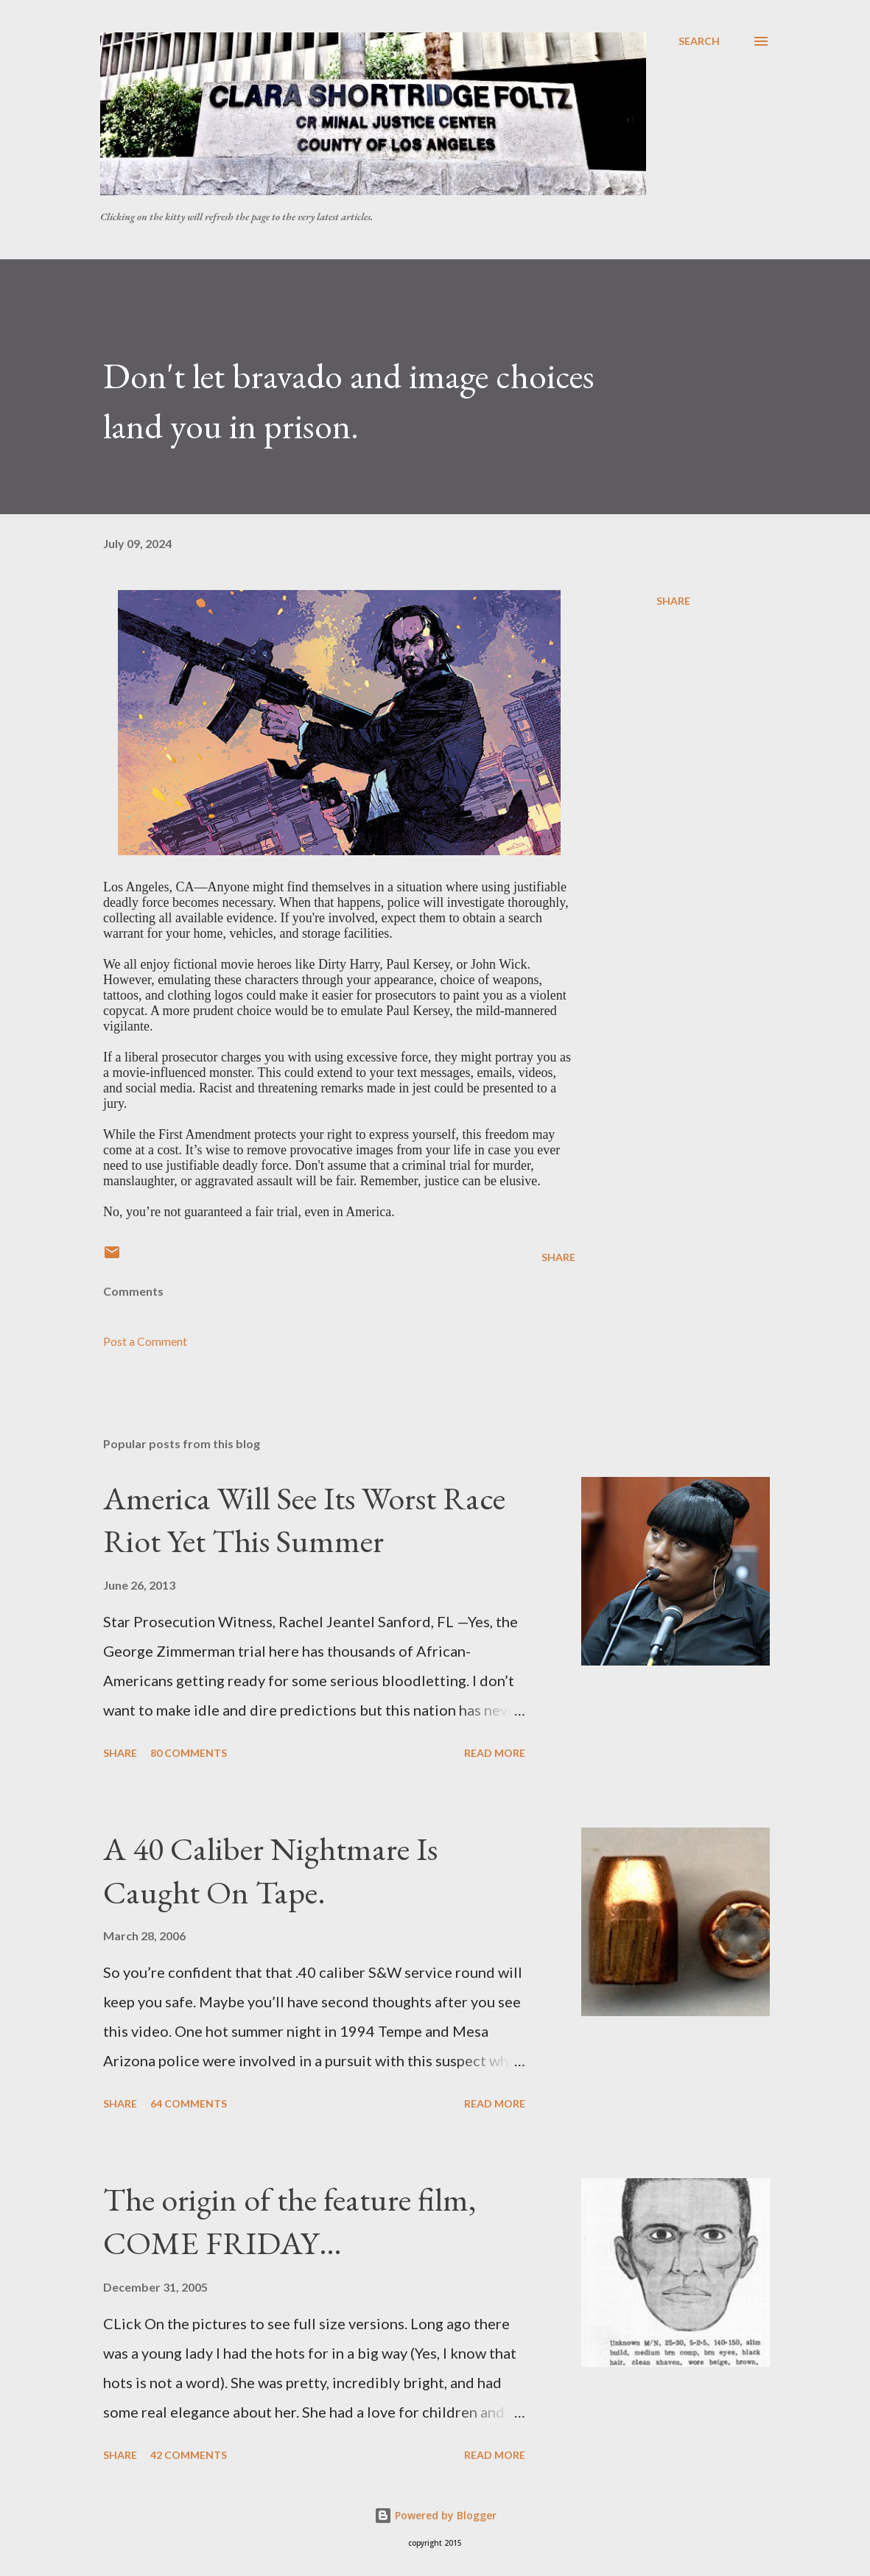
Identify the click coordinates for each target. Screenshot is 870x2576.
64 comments (188, 2103)
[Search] (699, 41)
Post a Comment (145, 1341)
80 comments (188, 1753)
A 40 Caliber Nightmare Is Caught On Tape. (270, 1870)
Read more (494, 1753)
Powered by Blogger (435, 2515)
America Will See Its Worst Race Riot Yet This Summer (304, 1519)
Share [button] (673, 600)
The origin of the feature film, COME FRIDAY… (289, 2221)
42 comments (188, 2455)
